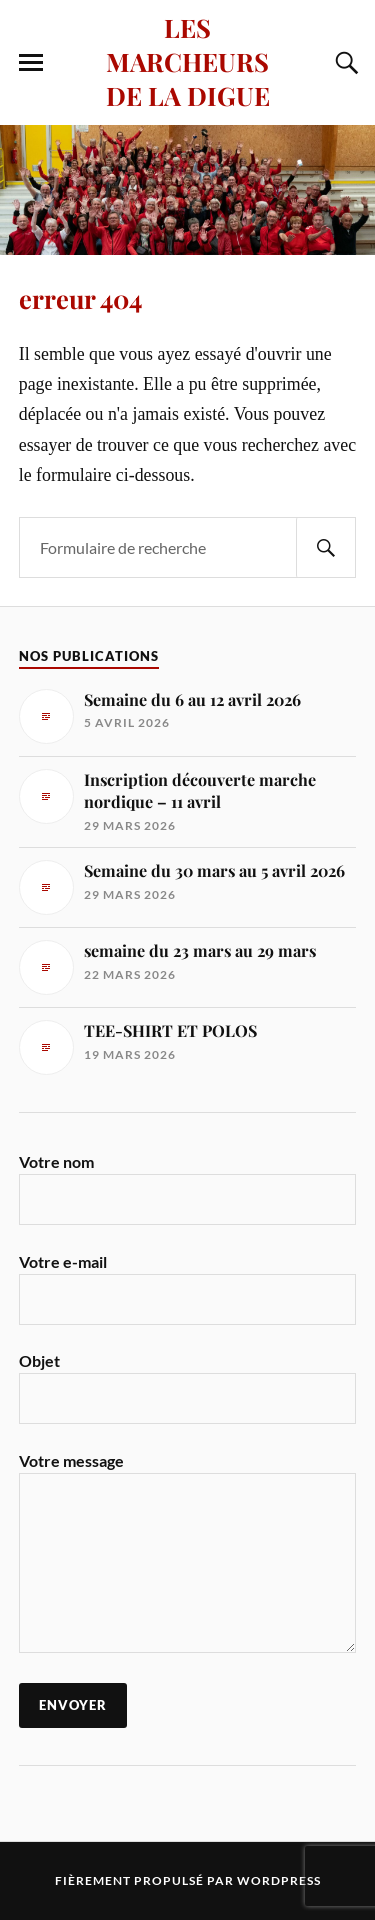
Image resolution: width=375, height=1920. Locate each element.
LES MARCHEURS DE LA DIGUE (188, 61)
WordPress (279, 1880)
